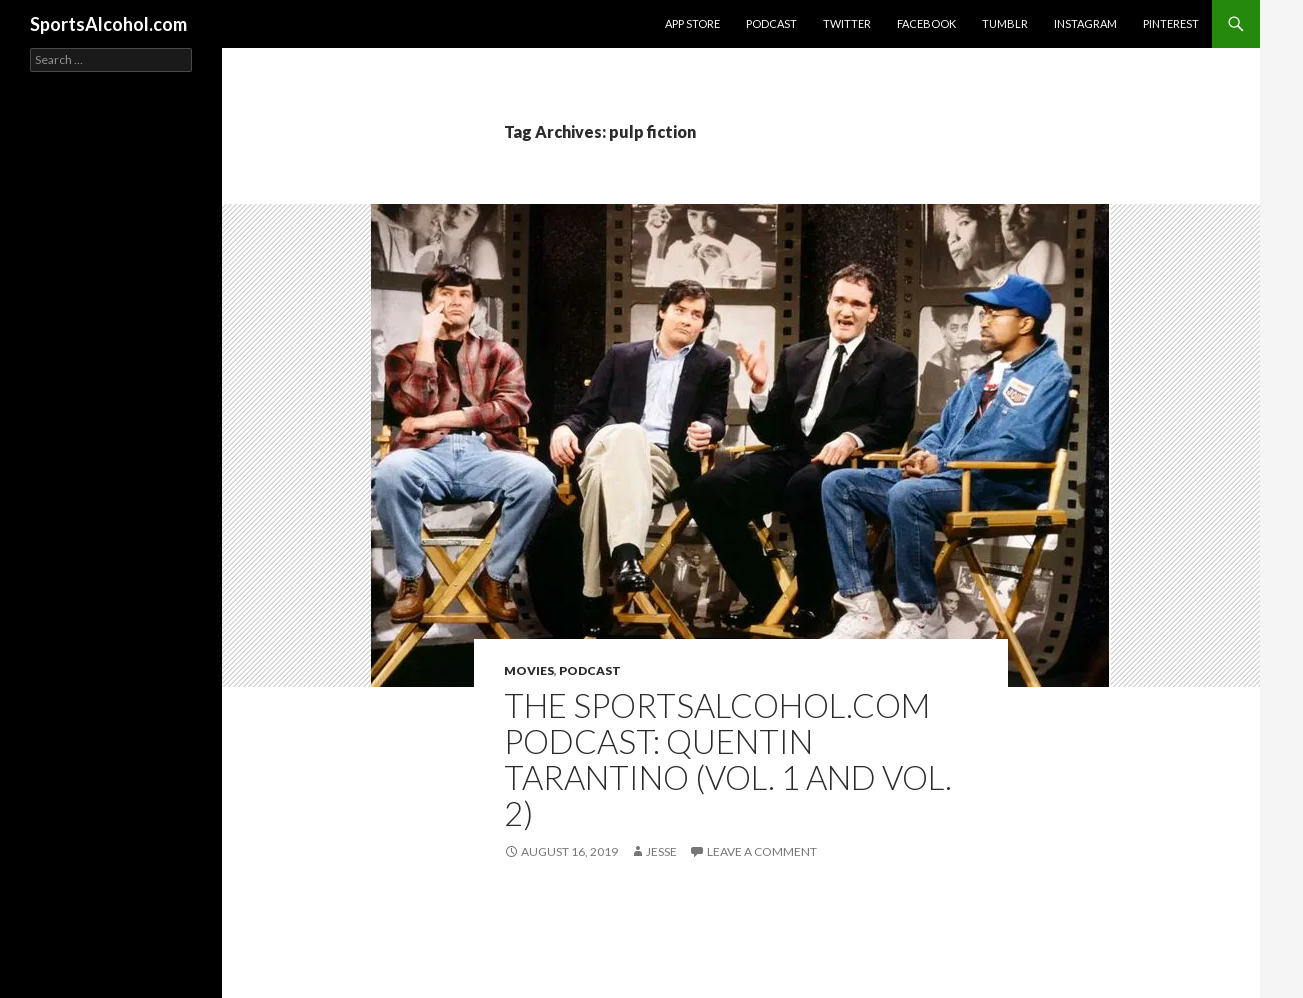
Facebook (926, 23)
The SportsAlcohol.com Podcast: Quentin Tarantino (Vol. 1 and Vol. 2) (728, 759)
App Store (692, 23)
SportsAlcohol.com (108, 24)
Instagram (1085, 23)
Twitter (847, 23)
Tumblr (1005, 23)
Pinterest (1171, 23)
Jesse (661, 851)
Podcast (771, 23)
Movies (529, 670)
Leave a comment (762, 851)
